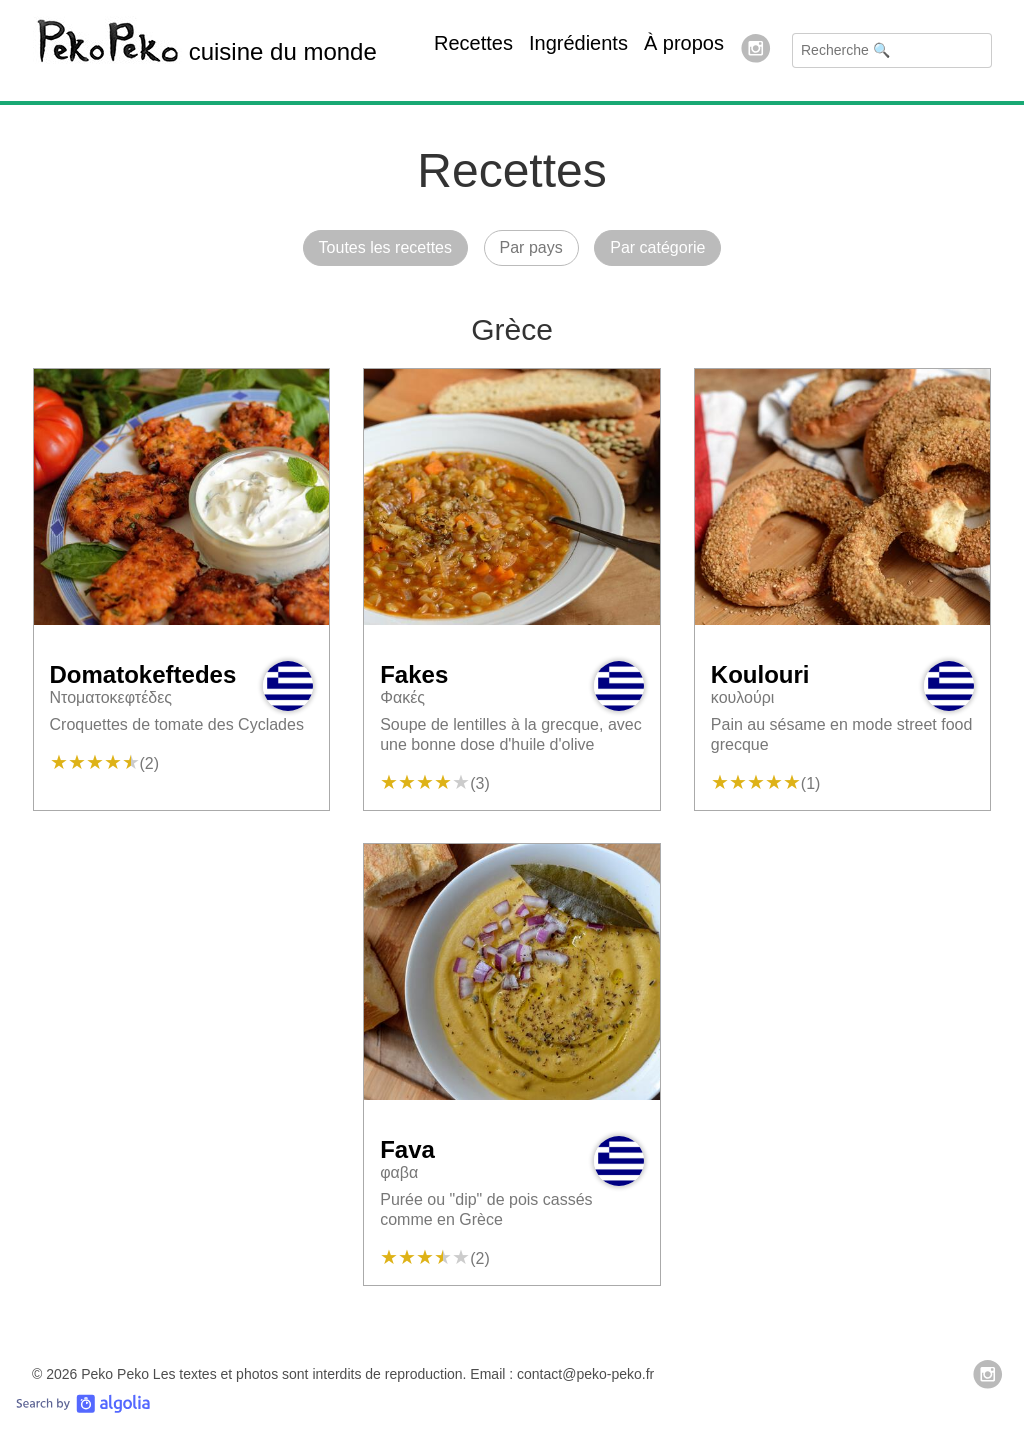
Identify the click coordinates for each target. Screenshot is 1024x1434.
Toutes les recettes (385, 247)
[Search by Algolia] (83, 1408)
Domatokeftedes (143, 674)
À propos (684, 43)
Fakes (414, 674)
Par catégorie (657, 247)
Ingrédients (578, 43)
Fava (407, 1149)
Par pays (531, 247)
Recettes (473, 43)
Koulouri (760, 674)
